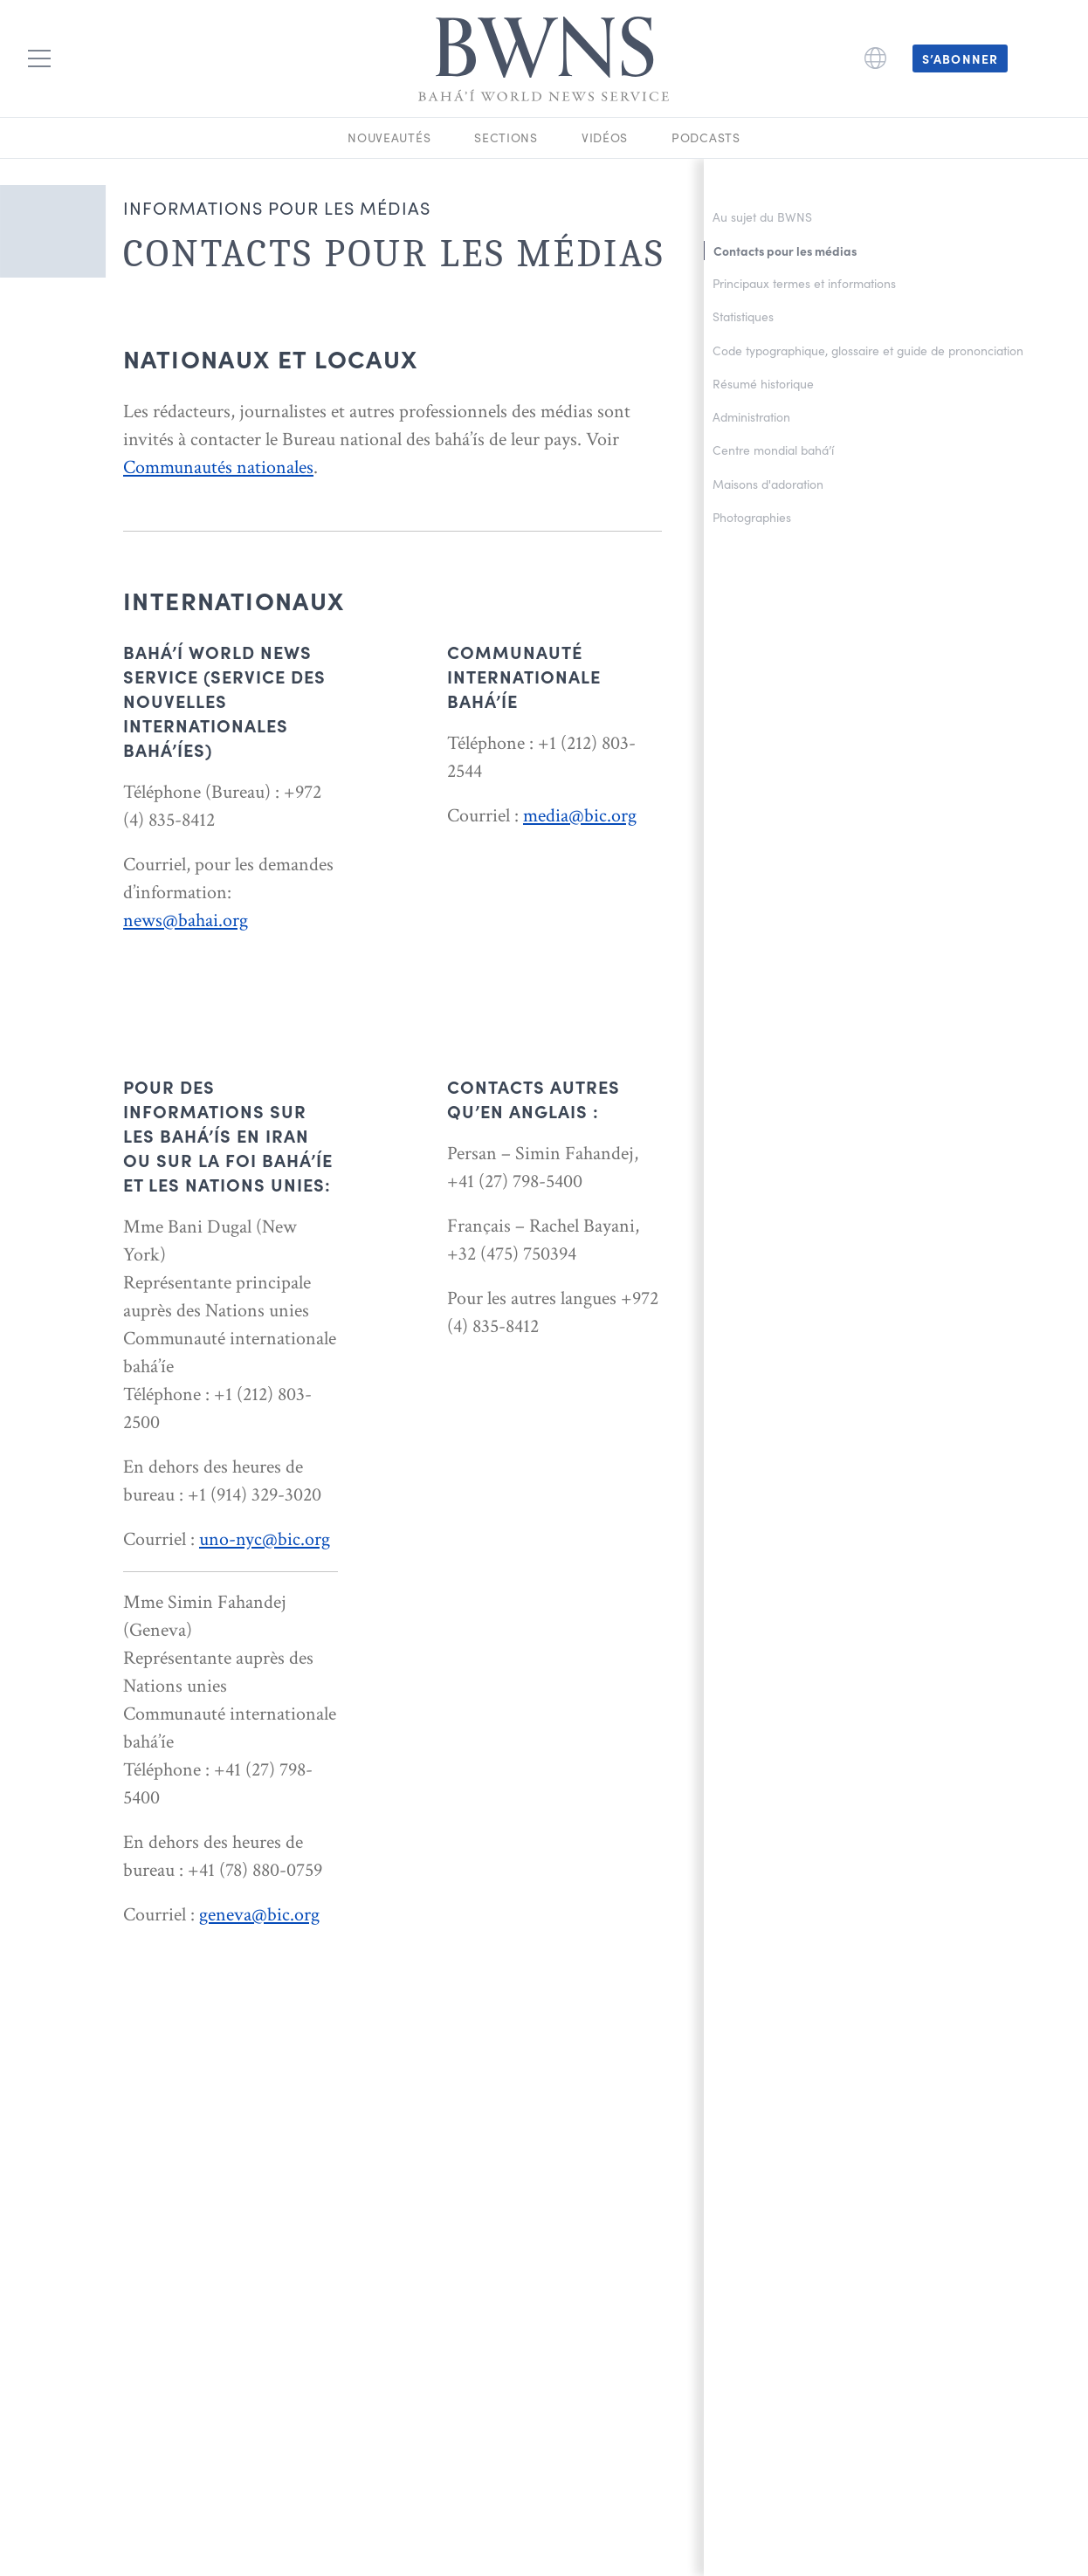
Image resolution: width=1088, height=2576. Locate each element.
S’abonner (960, 58)
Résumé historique (763, 383)
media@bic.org (580, 815)
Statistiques (743, 316)
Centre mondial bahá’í (773, 450)
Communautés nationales (218, 467)
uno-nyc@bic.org (264, 1539)
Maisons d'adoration (768, 484)
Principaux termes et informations (804, 283)
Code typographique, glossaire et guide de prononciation (868, 350)
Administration (751, 417)
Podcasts (705, 137)
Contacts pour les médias (785, 250)
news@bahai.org (185, 920)
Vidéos (605, 137)
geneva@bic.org (259, 1914)
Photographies (752, 517)
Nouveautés (389, 137)
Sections (506, 137)
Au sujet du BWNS (762, 217)
